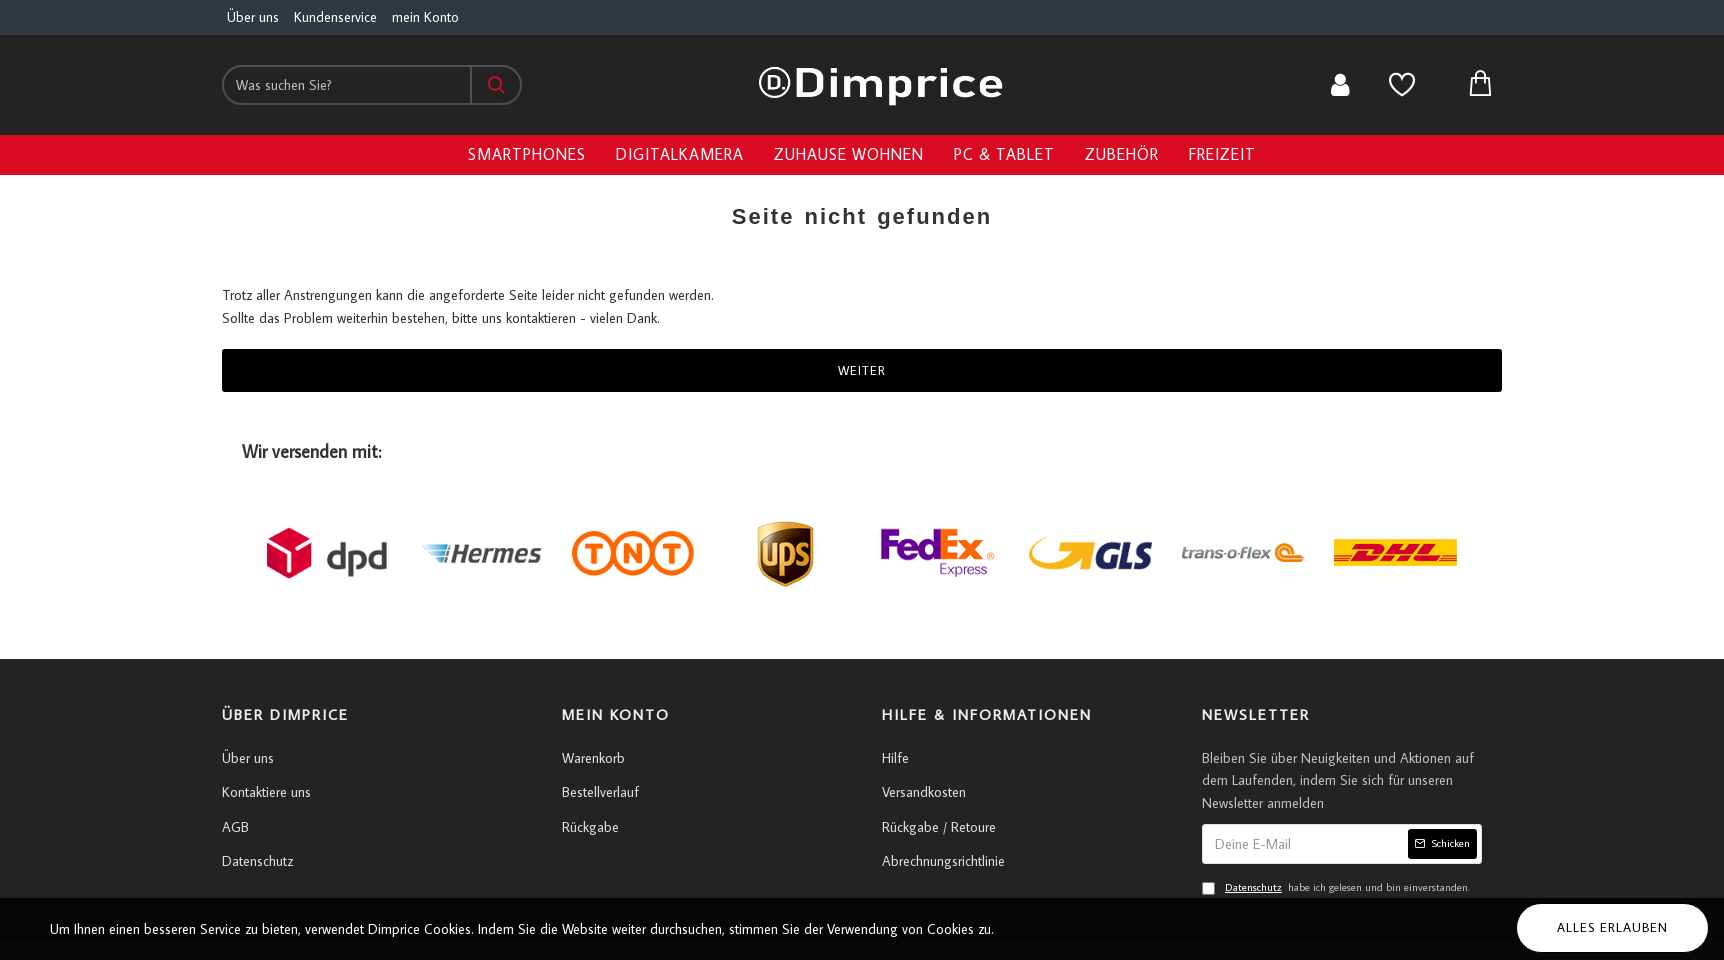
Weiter (862, 370)
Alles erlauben (1612, 927)
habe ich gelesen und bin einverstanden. (1336, 888)
